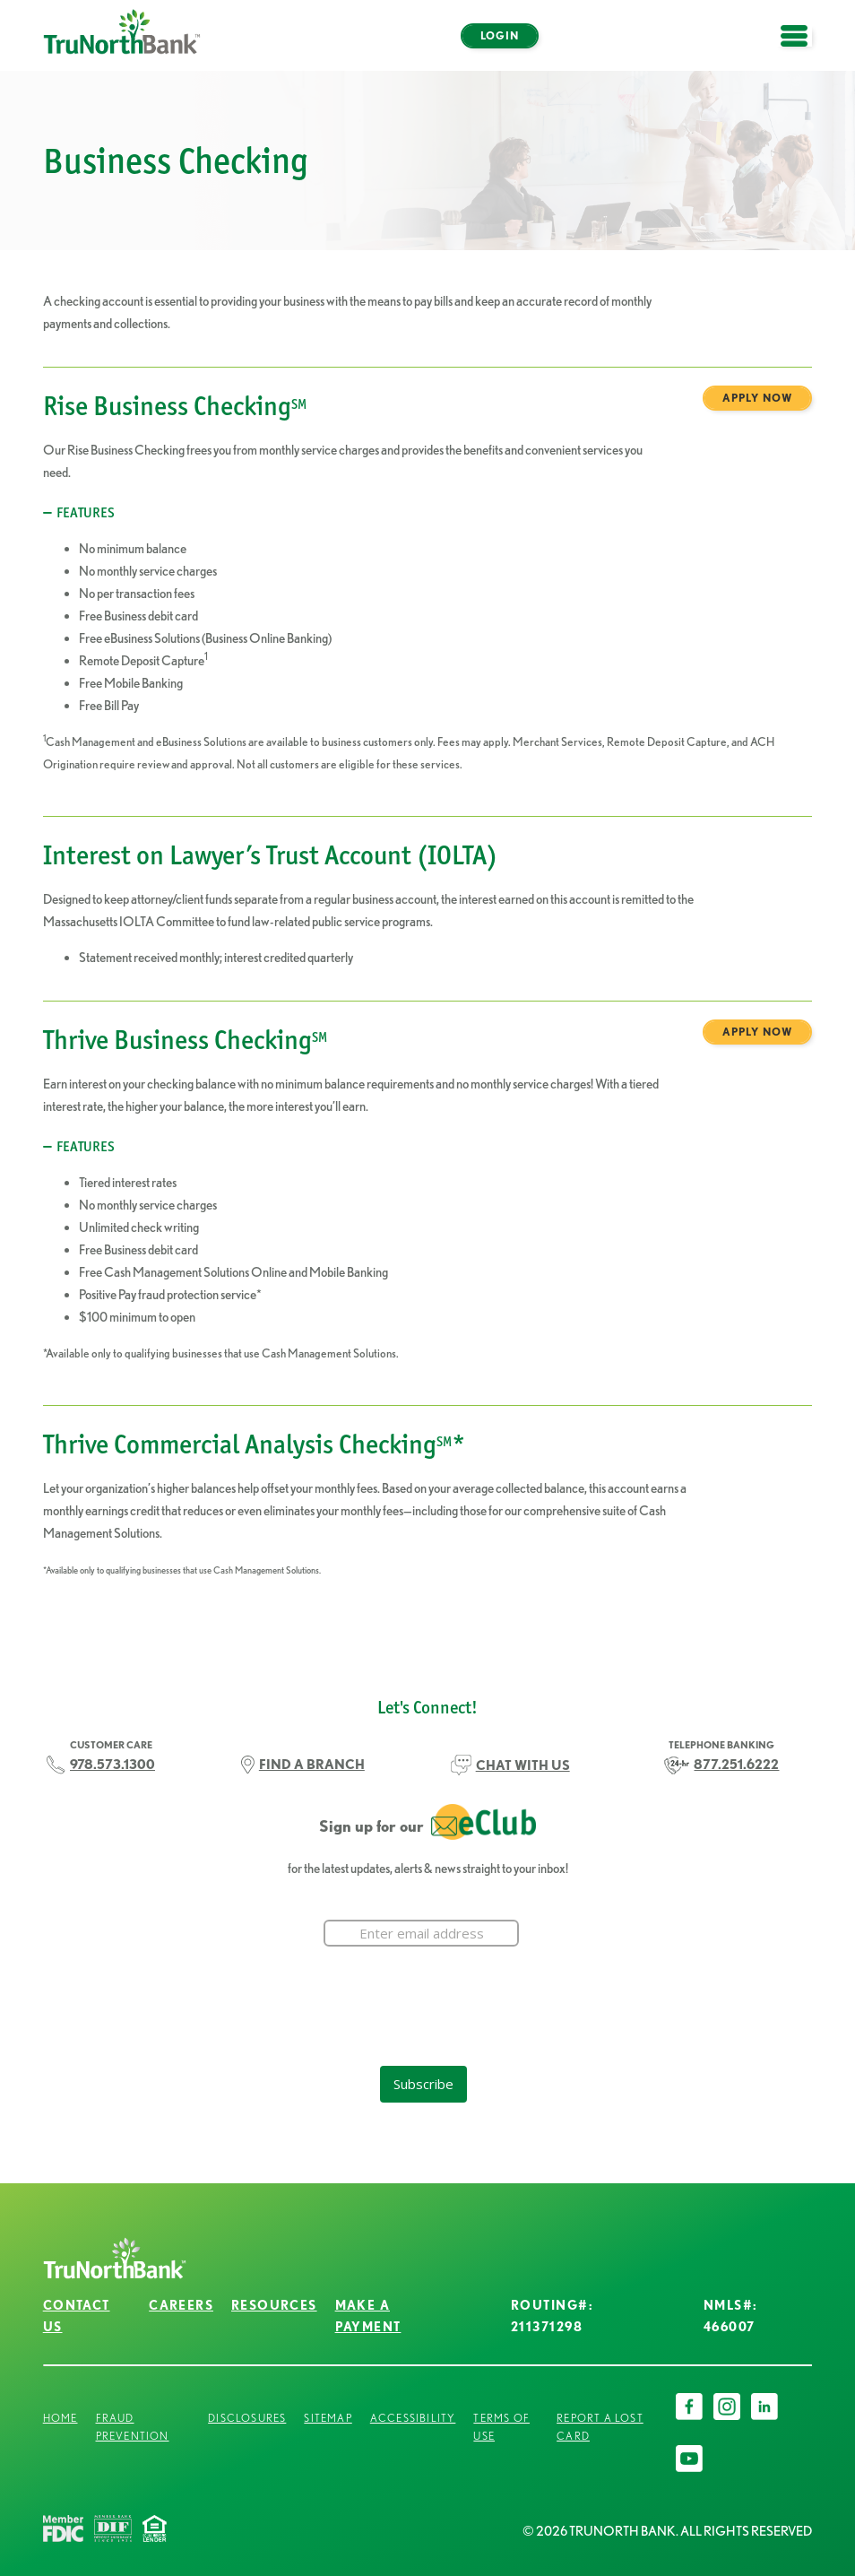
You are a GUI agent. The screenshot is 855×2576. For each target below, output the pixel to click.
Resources (274, 2305)
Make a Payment (368, 2315)
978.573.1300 (112, 1764)
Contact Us (76, 2315)
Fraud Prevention (132, 2427)
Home (60, 2418)
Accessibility (413, 2418)
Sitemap (327, 2418)
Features (85, 512)
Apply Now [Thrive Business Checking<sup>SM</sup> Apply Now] (757, 1031)
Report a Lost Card (600, 2427)
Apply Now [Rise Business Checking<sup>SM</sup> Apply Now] (757, 397)
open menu (803, 46)
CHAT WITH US (523, 1765)
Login (499, 35)
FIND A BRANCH (312, 1764)
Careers (181, 2305)
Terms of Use (501, 2427)
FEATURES (85, 1146)
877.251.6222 (736, 1764)
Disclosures (247, 2418)
